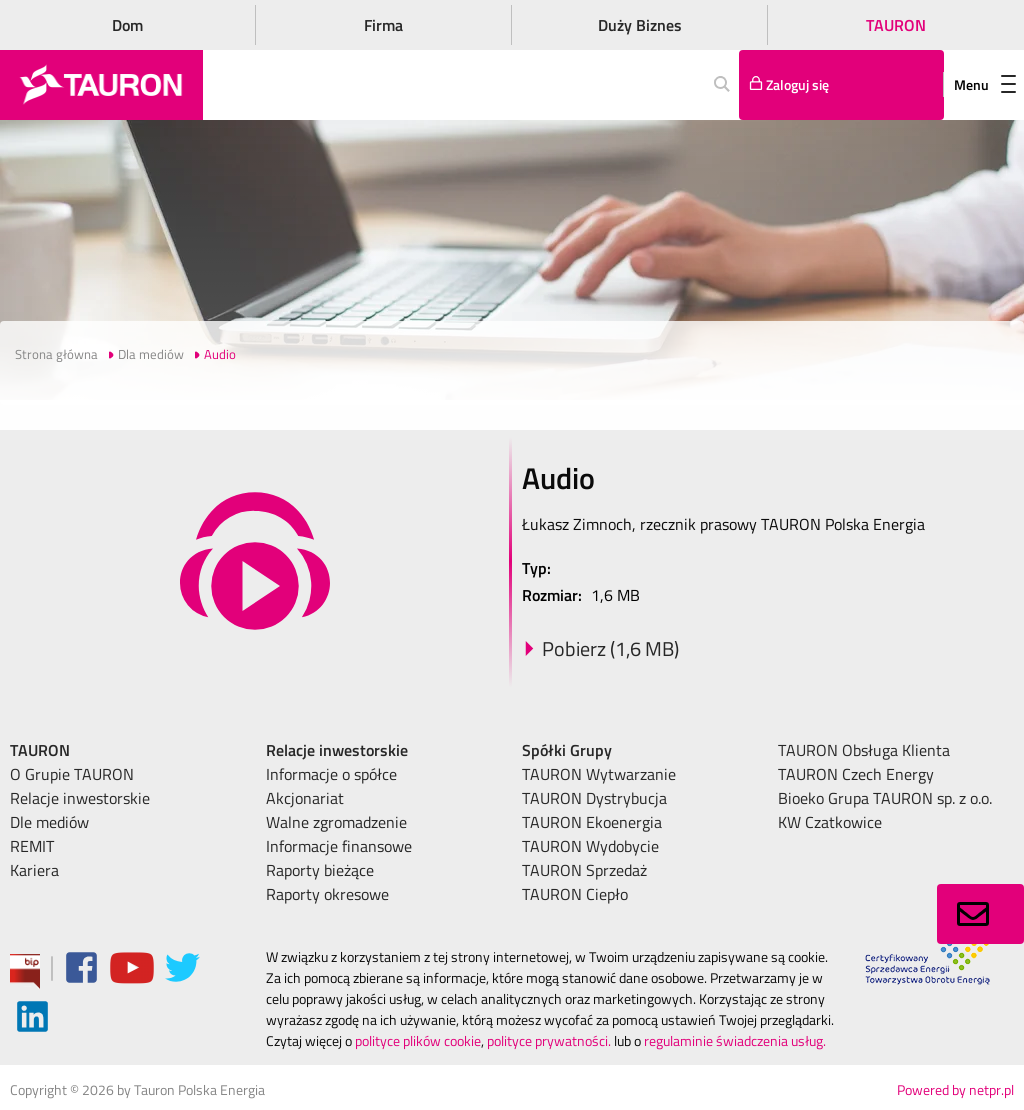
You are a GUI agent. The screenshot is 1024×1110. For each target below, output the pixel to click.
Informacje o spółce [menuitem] (331, 774)
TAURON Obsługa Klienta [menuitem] (864, 750)
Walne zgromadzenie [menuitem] (336, 822)
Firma (383, 25)
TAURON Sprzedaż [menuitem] (584, 870)
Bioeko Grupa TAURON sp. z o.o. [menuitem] (885, 798)
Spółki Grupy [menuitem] (567, 750)
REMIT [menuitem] (32, 846)
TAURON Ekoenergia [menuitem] (592, 822)
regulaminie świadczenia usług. (735, 1040)
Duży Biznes (640, 25)
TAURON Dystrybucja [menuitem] (594, 798)
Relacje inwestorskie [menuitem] (80, 798)
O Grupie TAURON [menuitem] (72, 774)
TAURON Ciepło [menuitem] (575, 894)
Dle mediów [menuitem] (49, 822)
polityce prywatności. (549, 1040)
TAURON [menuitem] (40, 750)
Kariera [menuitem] (34, 870)
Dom (127, 25)
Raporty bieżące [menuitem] (320, 870)
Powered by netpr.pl (955, 1089)
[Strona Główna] (101, 85)
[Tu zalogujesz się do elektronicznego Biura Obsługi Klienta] (841, 85)
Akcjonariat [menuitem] (305, 798)
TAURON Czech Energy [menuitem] (856, 774)
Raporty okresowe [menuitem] (327, 894)
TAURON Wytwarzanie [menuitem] (599, 774)
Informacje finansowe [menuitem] (339, 846)
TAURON (896, 25)
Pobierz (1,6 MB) (610, 648)
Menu (985, 84)
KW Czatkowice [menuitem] (830, 822)
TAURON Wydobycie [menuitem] (590, 846)
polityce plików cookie (418, 1040)
